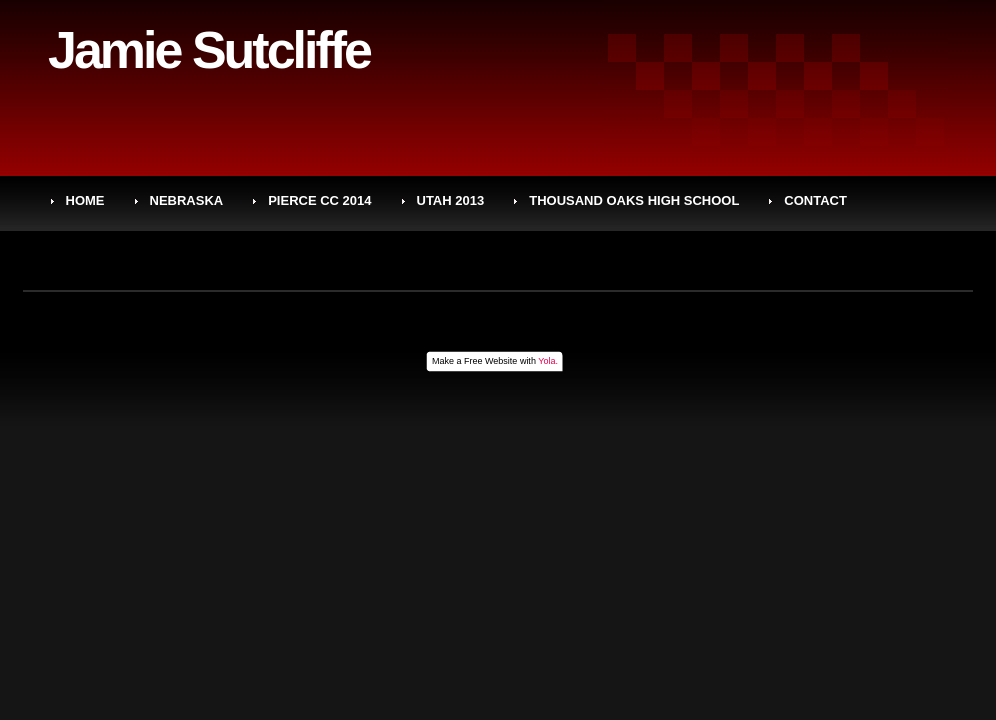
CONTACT (815, 200)
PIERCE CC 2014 (319, 200)
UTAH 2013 (451, 200)
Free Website (490, 361)
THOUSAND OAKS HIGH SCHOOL (634, 200)
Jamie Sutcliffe (209, 50)
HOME (85, 200)
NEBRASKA (187, 200)
